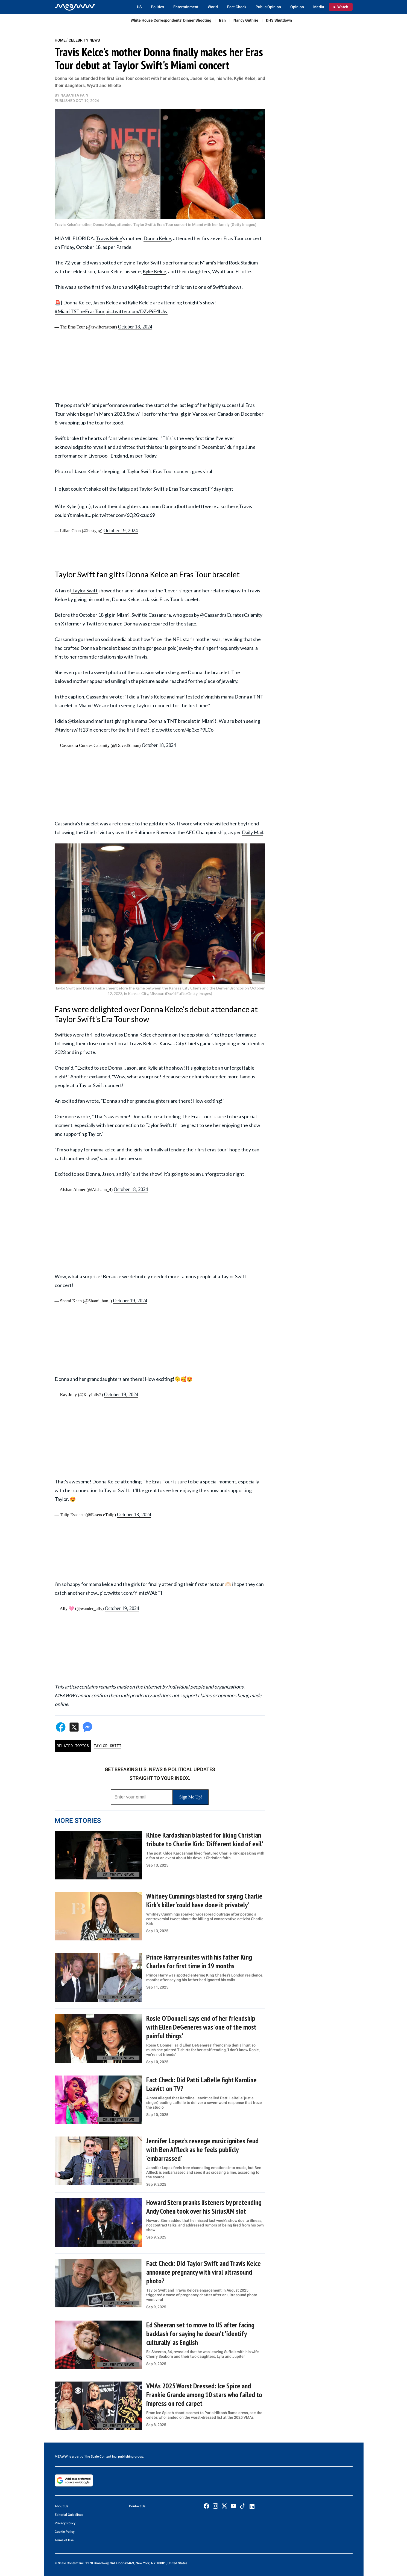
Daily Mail (252, 832)
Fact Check (236, 7)
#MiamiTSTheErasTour (80, 311)
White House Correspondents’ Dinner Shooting (171, 20)
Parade (123, 247)
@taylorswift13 (71, 730)
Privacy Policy (65, 2523)
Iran (222, 20)
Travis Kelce (109, 238)
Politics (157, 7)
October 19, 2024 (121, 530)
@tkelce (76, 721)
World (213, 7)
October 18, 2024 (135, 327)
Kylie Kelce (154, 271)
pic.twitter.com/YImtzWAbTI (131, 1593)
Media (318, 7)
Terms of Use (64, 2540)
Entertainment (185, 7)
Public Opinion (268, 7)
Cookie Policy (65, 2532)
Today (150, 456)
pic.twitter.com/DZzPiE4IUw (137, 311)
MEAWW (61, 2456)
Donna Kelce (157, 238)
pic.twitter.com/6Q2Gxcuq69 (123, 515)
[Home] (75, 7)
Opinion (297, 7)
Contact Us (137, 2506)
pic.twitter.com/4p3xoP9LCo (182, 730)
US (139, 7)
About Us (61, 2506)
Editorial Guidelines (69, 2515)
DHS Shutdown (279, 20)
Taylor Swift (84, 590)
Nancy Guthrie (245, 20)
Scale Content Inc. (104, 2456)
